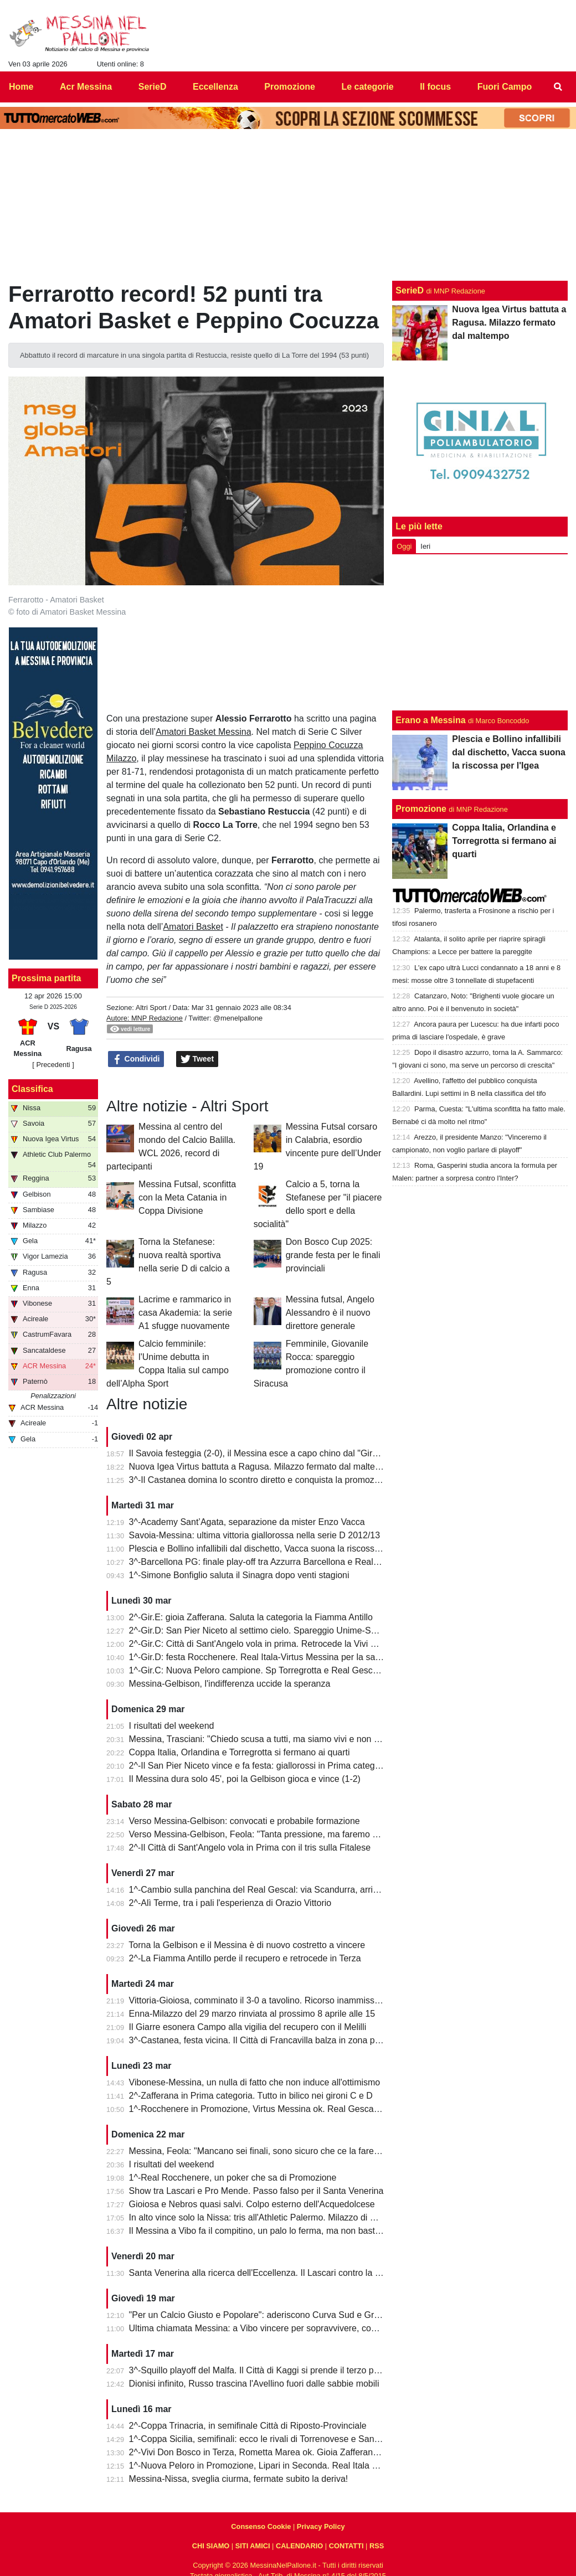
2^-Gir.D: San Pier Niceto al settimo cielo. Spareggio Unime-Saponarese (271, 1630)
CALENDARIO (299, 2546)
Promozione (420, 808)
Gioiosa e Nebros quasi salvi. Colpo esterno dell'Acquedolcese (252, 2204)
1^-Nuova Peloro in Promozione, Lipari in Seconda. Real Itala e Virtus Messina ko (289, 2465)
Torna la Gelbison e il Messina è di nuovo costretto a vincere (246, 1945)
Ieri (425, 546)
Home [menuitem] (21, 86)
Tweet (197, 1059)
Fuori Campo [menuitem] (504, 86)
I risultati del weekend (171, 1725)
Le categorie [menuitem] (367, 86)
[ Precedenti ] (53, 1064)
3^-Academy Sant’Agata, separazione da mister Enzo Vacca (247, 1522)
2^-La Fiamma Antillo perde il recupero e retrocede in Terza (245, 1958)
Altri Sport (151, 1007)
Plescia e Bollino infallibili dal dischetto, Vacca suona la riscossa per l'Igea (273, 1548)
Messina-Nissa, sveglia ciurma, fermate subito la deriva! (238, 2479)
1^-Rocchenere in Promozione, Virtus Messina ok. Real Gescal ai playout (272, 2109)
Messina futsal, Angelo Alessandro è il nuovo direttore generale (330, 1313)
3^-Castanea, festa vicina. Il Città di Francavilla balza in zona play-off (264, 2040)
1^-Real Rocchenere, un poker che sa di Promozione (233, 2177)
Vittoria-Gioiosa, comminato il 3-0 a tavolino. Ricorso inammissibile (259, 2000)
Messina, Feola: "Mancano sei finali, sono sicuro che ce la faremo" (259, 2151)
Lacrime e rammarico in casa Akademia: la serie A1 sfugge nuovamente (185, 1313)
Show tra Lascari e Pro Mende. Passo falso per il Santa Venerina (256, 2191)
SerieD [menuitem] (152, 86)
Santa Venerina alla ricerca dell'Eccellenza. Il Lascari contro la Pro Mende (273, 2273)
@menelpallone (238, 1018)
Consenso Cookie (261, 2526)
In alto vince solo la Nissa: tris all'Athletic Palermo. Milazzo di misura (263, 2217)
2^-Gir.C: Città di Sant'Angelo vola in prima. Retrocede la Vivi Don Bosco (271, 1643)
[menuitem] (558, 87)
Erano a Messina (430, 720)
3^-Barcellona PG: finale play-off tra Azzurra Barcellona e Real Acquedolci (274, 1562)
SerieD (409, 290)
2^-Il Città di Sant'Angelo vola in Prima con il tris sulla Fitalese (250, 1847)
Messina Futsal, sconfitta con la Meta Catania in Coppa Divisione (187, 1197)
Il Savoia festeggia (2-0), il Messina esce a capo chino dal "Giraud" (259, 1453)
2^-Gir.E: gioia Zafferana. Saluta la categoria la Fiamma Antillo (251, 1617)
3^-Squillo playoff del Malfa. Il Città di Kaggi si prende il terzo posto (259, 2370)
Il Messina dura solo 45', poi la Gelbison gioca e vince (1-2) (245, 1779)
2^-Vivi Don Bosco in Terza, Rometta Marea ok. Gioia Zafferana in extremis (276, 2452)
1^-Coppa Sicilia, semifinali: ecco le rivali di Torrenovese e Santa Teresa (270, 2439)
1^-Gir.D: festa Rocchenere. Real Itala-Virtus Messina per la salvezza (264, 1657)
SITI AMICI (252, 2546)
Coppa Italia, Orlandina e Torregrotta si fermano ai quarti (239, 1752)
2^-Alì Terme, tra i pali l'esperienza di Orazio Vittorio (230, 1903)
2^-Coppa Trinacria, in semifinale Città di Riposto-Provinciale (248, 2425)
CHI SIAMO (211, 2546)
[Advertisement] (480, 632)
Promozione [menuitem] (289, 86)
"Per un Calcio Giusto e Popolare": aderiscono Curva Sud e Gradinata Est (274, 2315)
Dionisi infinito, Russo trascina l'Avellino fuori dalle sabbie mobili (254, 2383)
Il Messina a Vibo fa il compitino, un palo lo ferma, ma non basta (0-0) (265, 2230)
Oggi (404, 546)
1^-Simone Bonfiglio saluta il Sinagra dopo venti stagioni (239, 1575)
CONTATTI (346, 2546)
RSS (376, 2546)
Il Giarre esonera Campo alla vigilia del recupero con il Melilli (248, 2027)
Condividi (136, 1059)
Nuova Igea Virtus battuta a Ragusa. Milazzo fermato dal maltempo (261, 1466)
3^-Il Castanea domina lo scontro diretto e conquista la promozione (260, 1480)
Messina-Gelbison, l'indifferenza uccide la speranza (230, 1683)
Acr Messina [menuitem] (86, 86)
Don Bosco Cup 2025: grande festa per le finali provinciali (333, 1255)
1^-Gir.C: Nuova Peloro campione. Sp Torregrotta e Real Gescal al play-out (276, 1670)
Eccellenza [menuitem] (215, 86)
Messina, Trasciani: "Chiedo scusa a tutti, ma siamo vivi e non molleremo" (274, 1739)
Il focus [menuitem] (435, 86)
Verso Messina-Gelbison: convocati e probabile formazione (244, 1821)
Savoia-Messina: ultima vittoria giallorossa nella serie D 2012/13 (254, 1535)
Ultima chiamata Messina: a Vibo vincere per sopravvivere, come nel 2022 (274, 2328)
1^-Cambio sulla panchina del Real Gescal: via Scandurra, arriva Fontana (273, 1889)
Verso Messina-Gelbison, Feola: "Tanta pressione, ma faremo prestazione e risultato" (295, 1834)
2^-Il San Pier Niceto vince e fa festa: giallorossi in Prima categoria (259, 1765)
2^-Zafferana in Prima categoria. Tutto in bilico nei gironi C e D (251, 2095)
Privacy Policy (321, 2526)
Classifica (32, 1089)
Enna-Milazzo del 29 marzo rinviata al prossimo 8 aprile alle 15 (252, 2013)
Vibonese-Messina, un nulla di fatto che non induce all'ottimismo (254, 2082)
